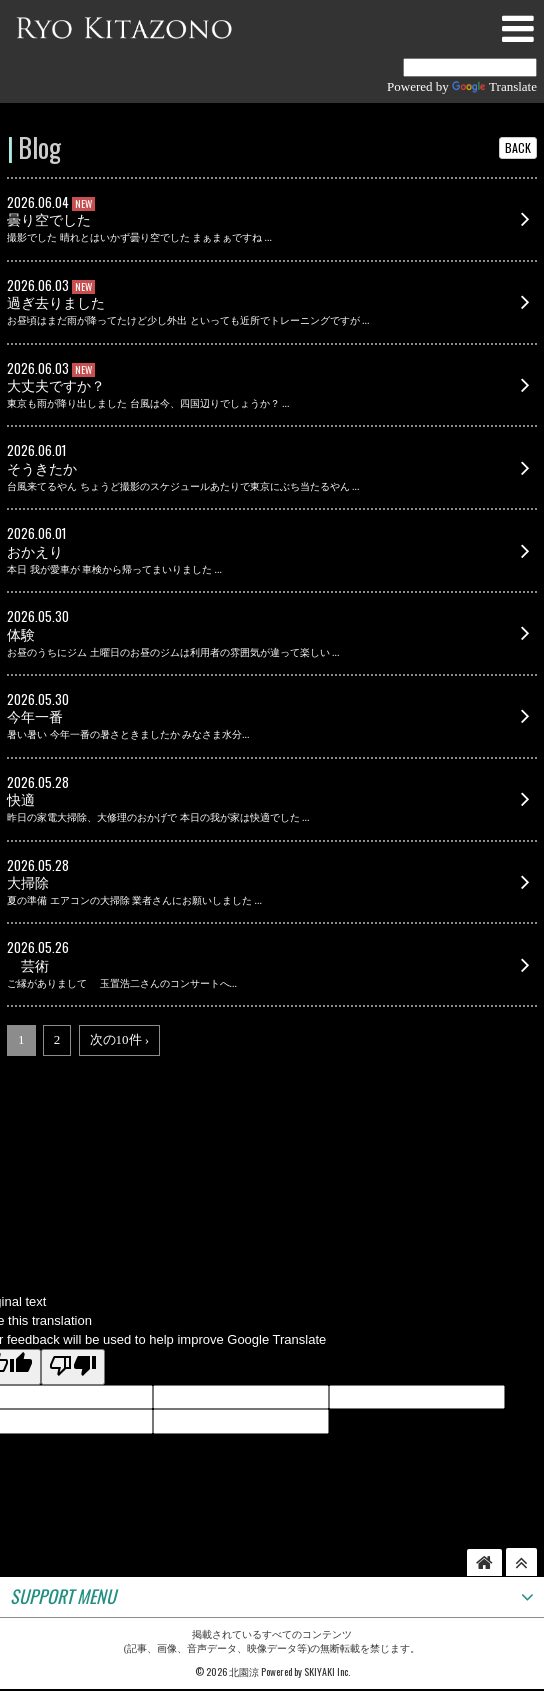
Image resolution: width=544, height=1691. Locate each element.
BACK (518, 147)
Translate (494, 86)
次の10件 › (120, 1039)
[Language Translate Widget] (470, 67)
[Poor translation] (73, 1367)
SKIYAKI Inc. (327, 1671)
